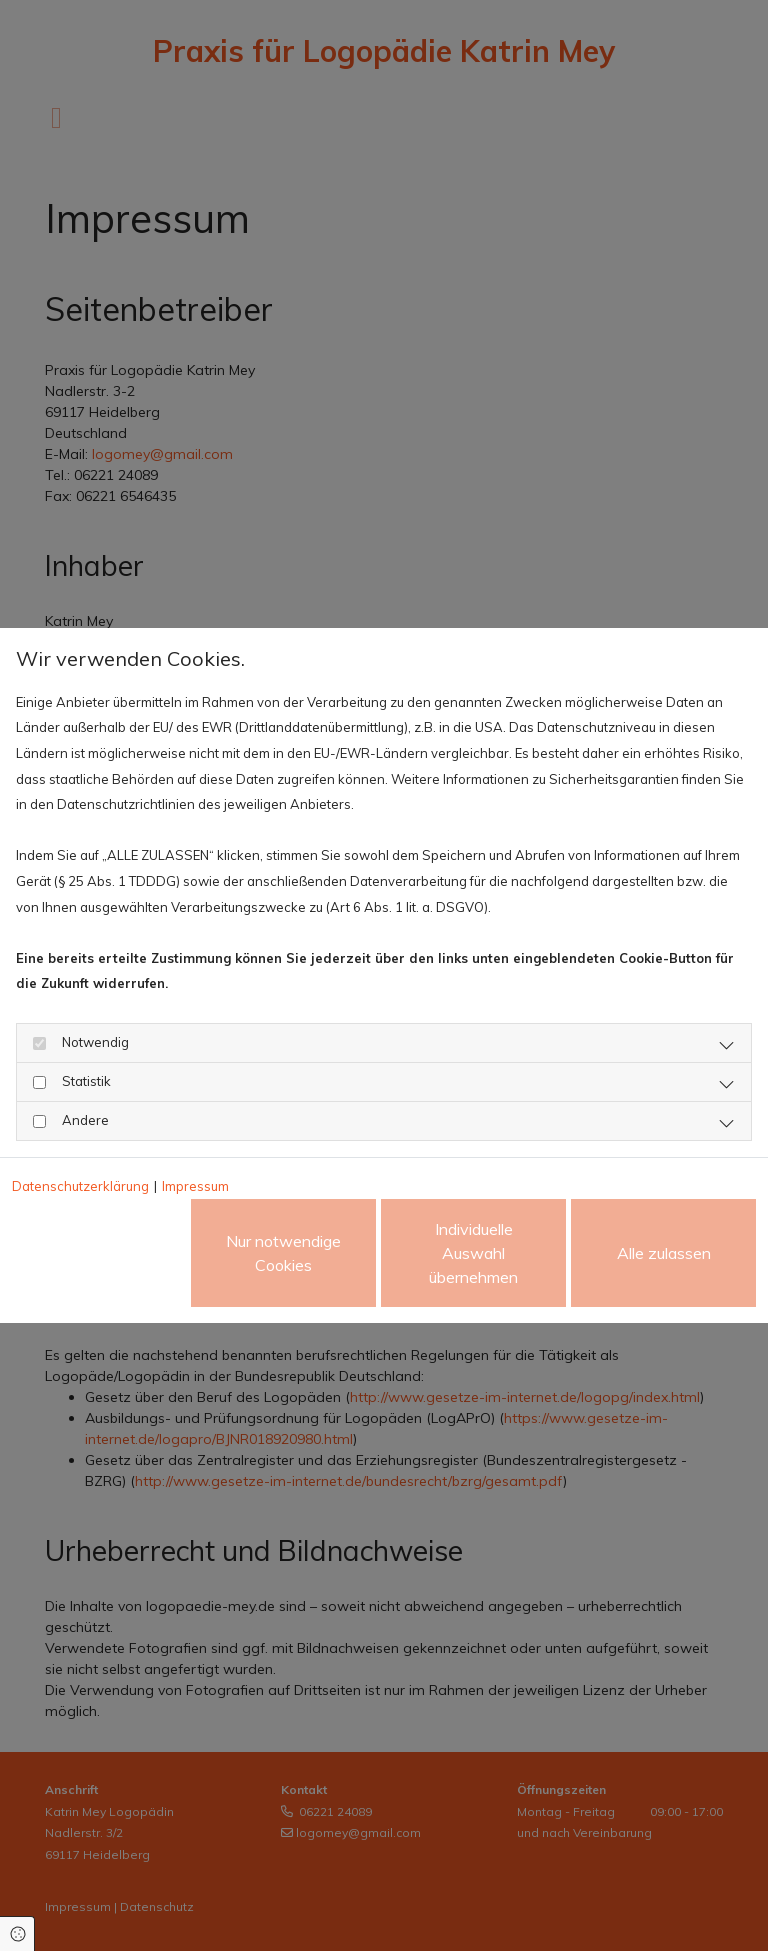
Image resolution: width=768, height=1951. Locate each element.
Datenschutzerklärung (80, 1186)
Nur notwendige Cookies (283, 1253)
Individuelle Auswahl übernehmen (473, 1253)
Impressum (195, 1186)
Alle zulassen (664, 1253)
